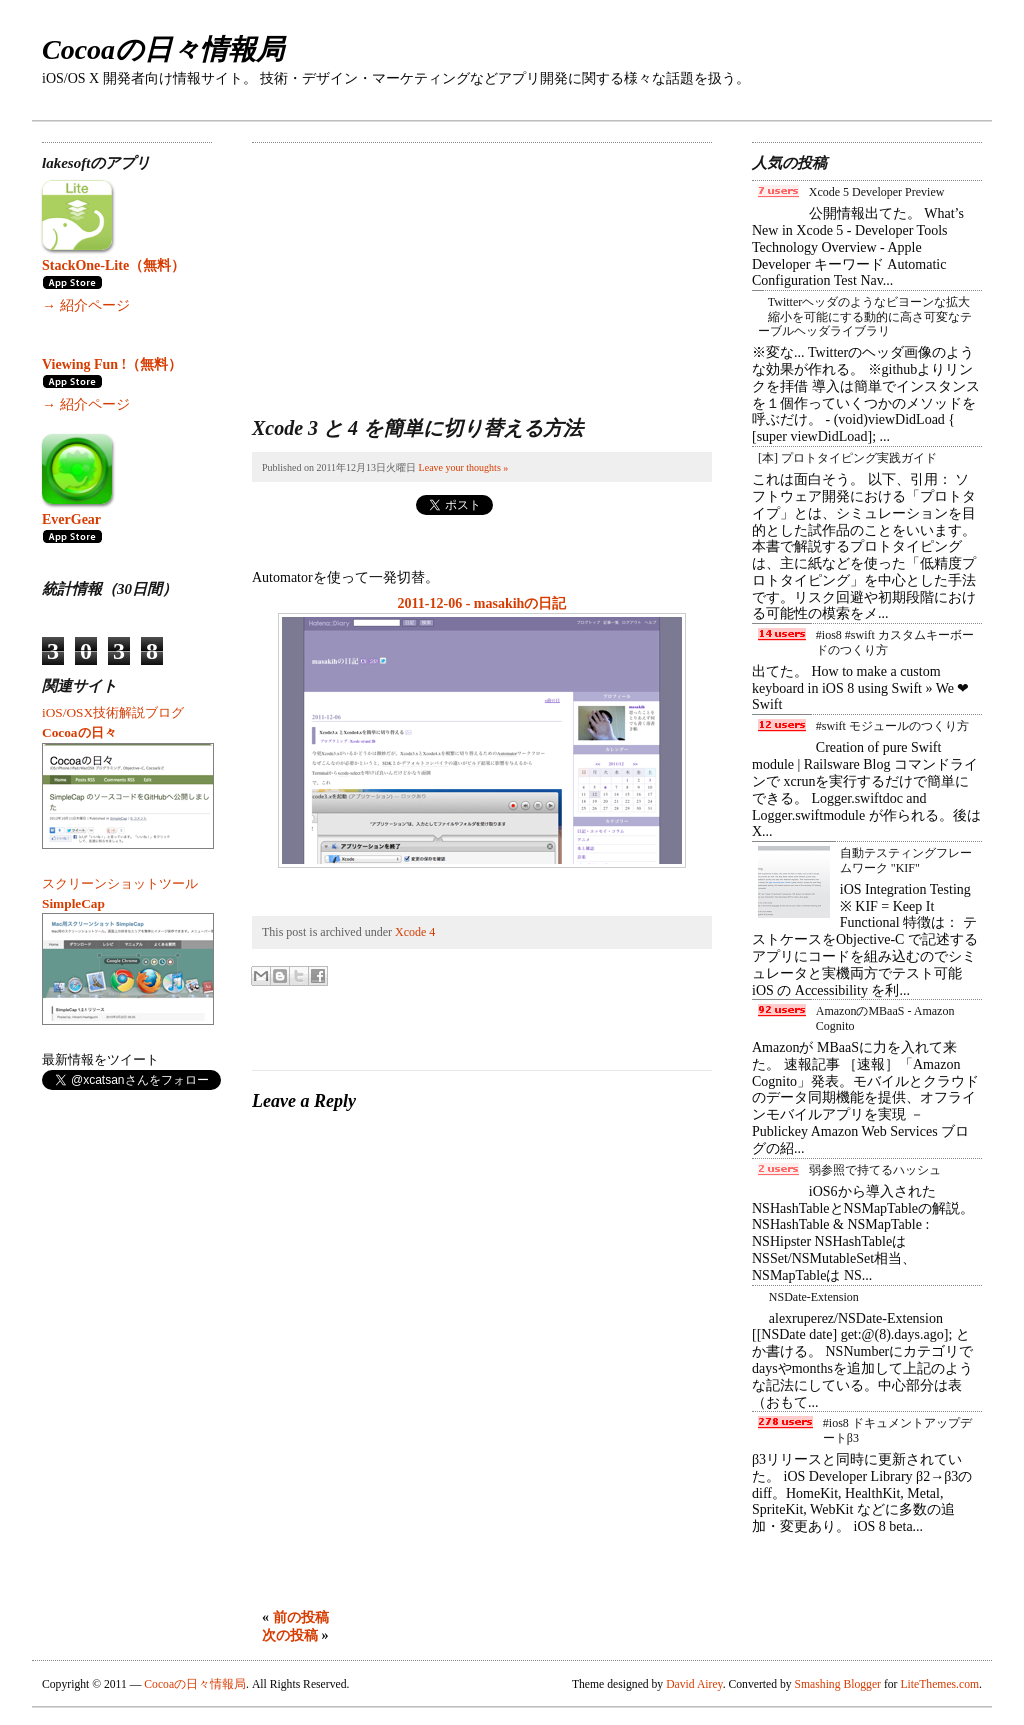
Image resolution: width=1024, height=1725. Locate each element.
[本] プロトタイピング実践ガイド (847, 458)
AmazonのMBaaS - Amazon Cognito (885, 1018)
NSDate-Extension (814, 1297)
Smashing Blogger (838, 1684)
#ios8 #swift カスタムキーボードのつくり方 (895, 642)
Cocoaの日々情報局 (163, 49)
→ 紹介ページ (86, 305)
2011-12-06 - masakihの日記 (482, 603)
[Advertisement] (402, 268)
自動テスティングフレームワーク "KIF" (906, 860)
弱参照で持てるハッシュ (875, 1170)
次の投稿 (290, 1635)
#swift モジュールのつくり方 (892, 726)
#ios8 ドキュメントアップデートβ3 (897, 1430)
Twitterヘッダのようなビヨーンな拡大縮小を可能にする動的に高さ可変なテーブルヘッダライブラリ (865, 316)
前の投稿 (301, 1617)
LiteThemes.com (939, 1684)
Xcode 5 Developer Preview (877, 192)
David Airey (694, 1684)
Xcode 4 (415, 932)
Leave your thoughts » (464, 467)
